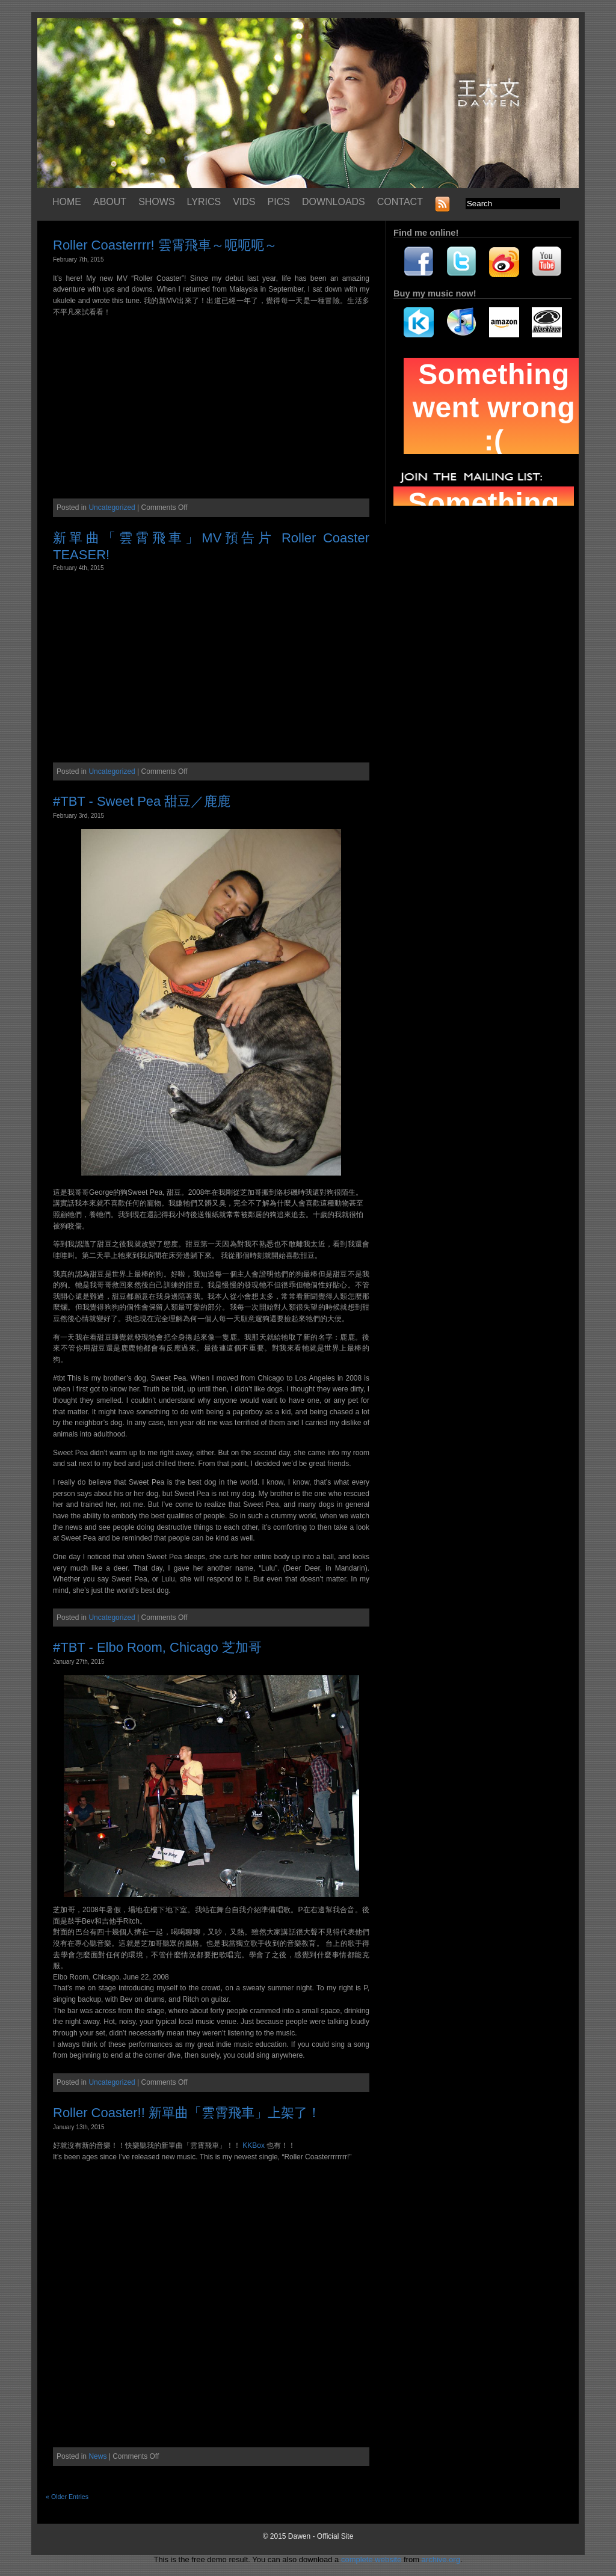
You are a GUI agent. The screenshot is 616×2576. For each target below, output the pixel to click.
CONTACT (400, 202)
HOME (66, 202)
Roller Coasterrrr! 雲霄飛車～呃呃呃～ (165, 245)
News (97, 2456)
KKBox (253, 2145)
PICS (279, 202)
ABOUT (109, 202)
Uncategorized (111, 507)
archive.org (441, 2559)
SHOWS (156, 202)
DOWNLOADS (333, 202)
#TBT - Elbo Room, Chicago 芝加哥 (157, 1647)
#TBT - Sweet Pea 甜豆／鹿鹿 (141, 801)
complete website (371, 2559)
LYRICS (204, 202)
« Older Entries (67, 2496)
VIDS (244, 202)
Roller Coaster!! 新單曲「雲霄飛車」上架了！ (187, 2112)
